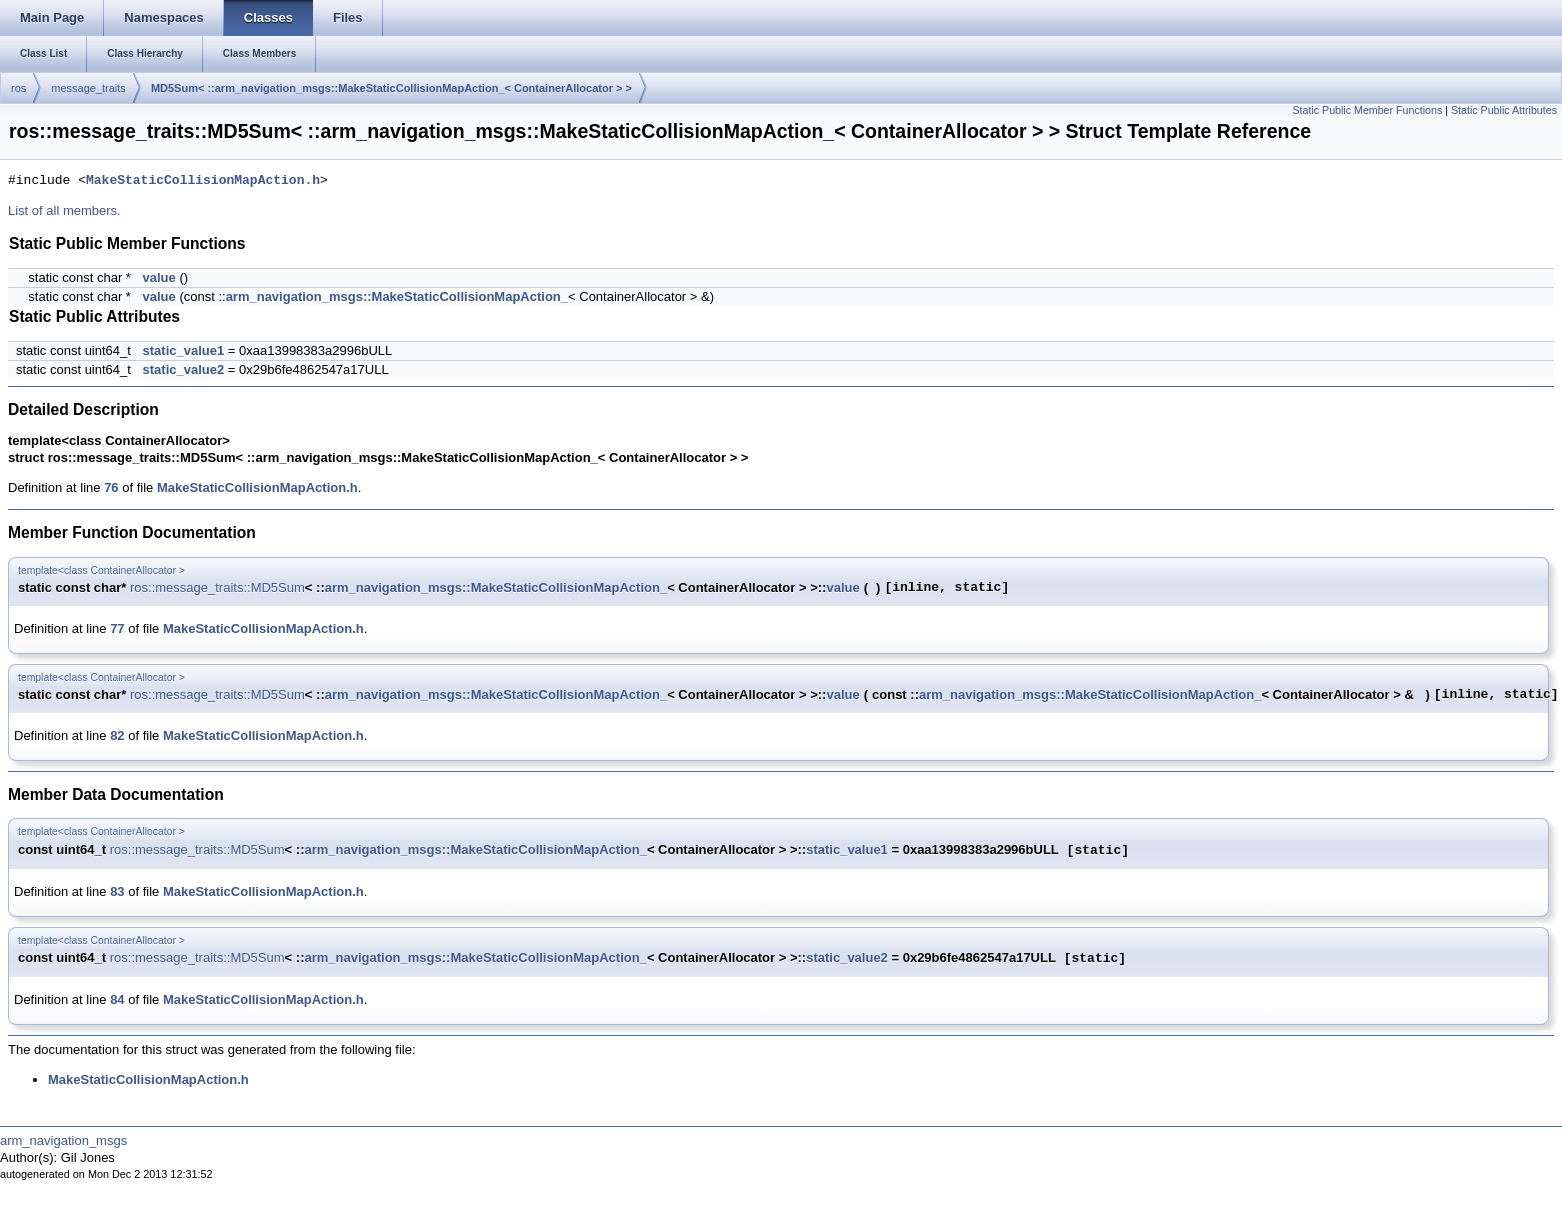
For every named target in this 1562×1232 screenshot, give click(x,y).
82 (117, 735)
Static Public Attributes (1504, 110)
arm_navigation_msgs (63, 1140)
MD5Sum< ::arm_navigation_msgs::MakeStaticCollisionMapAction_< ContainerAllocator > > (391, 88)
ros (18, 88)
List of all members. (64, 210)
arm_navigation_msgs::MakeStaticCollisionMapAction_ (397, 296)
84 (117, 999)
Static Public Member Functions (1367, 110)
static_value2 (184, 369)
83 (117, 891)
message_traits (88, 88)
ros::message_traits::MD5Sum (217, 587)
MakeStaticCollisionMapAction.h (203, 181)
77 (117, 628)
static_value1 (184, 350)
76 (111, 487)
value (159, 277)
